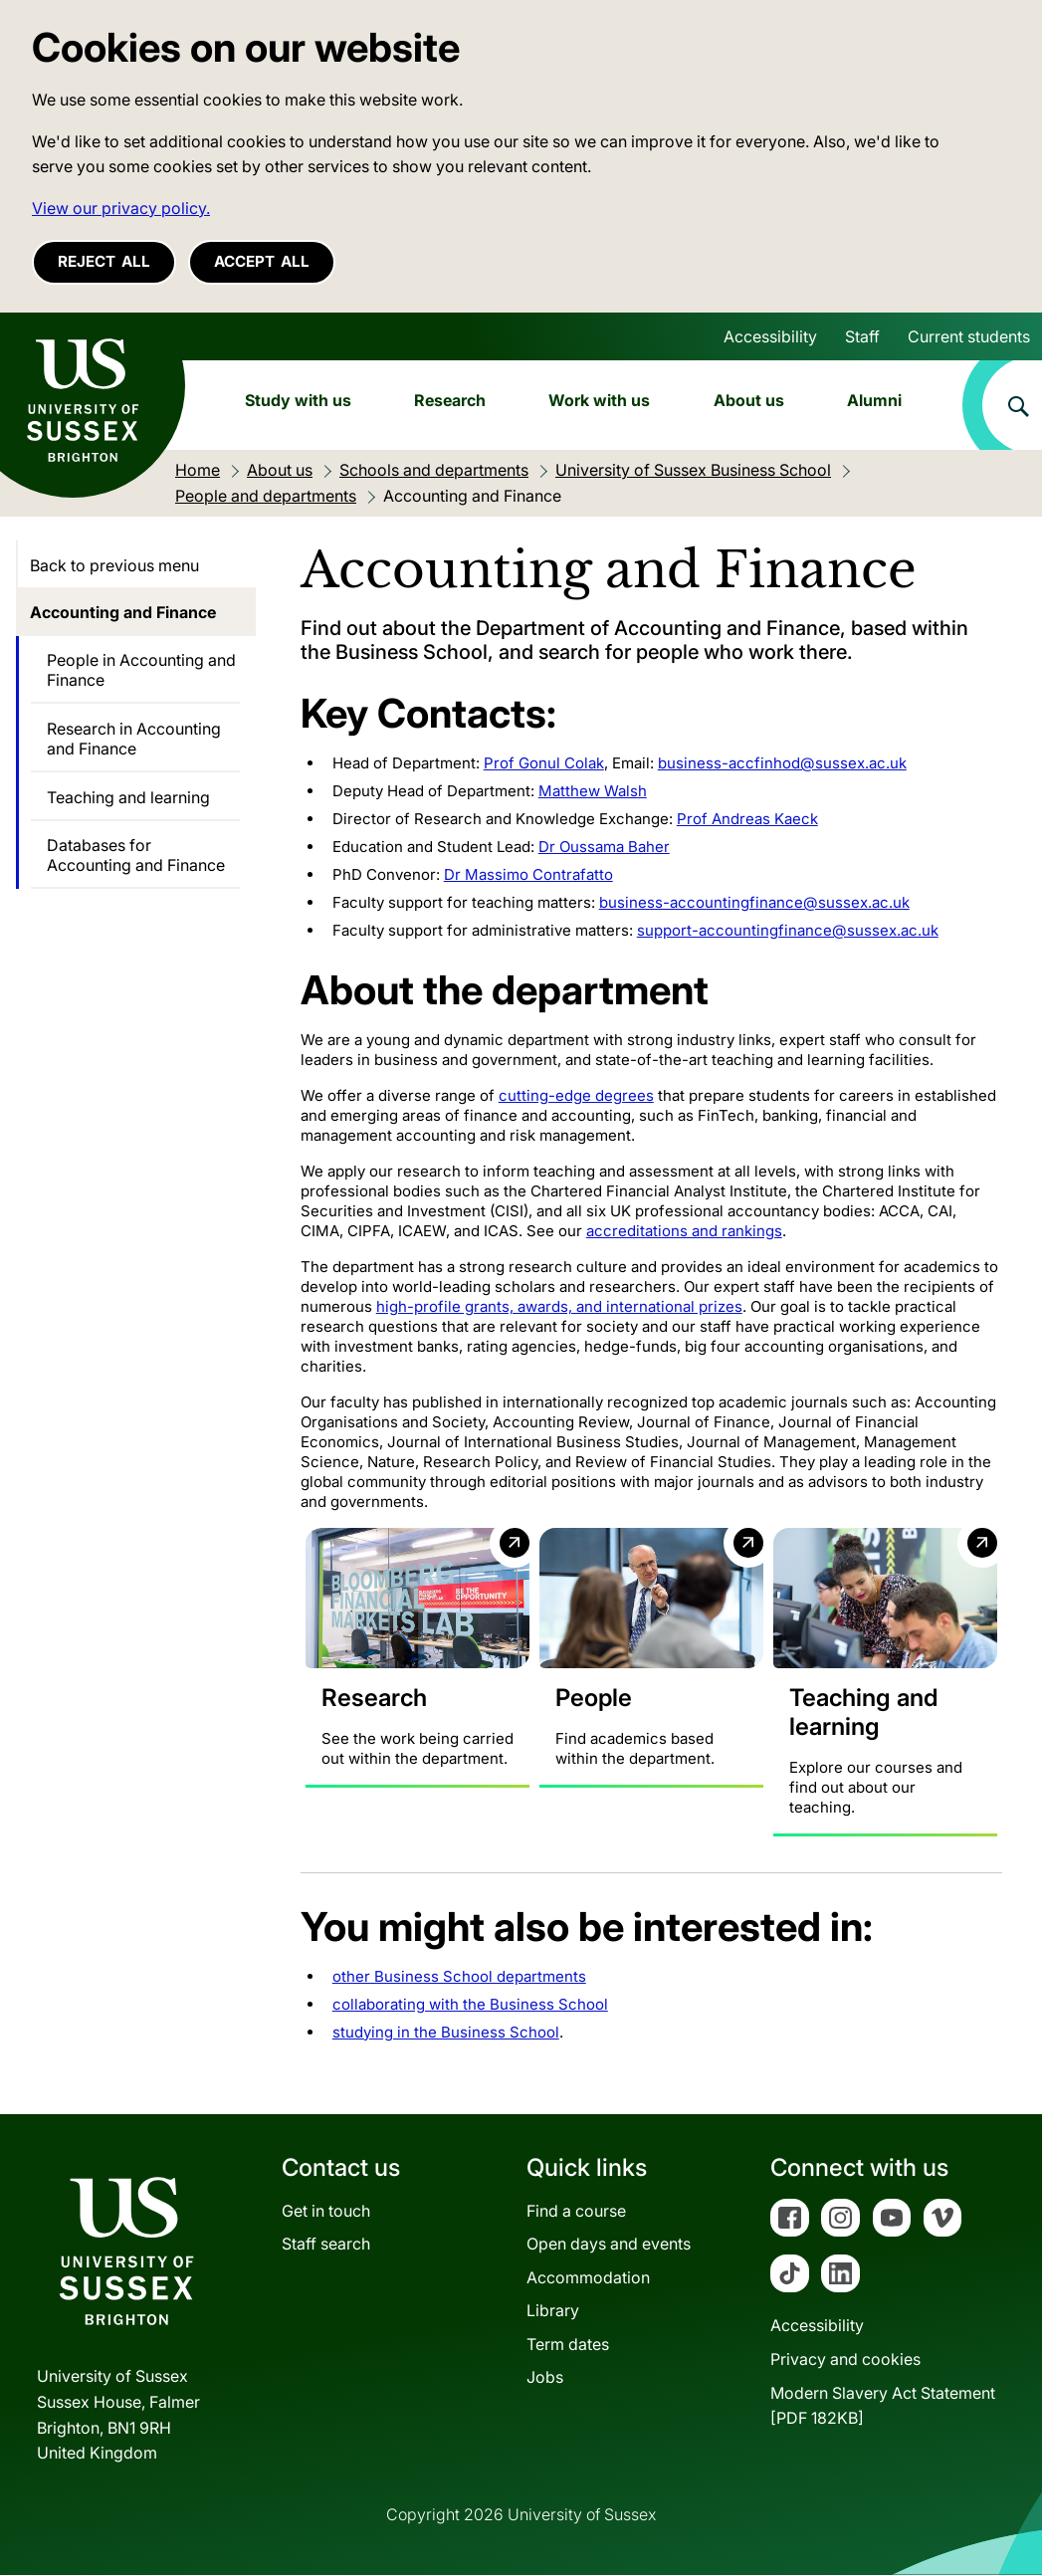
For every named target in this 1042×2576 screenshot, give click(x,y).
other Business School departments (459, 1976)
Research (450, 400)
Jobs (544, 2378)
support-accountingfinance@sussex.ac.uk (787, 930)
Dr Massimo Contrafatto (528, 874)
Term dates (567, 2344)
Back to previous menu (114, 565)
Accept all (262, 261)
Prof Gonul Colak (544, 762)
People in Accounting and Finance (141, 670)
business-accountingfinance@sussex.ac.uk (754, 902)
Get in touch (326, 2211)
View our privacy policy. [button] (121, 208)
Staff (862, 336)
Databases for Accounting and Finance (136, 855)
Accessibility (770, 336)
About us (749, 400)
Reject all (104, 261)
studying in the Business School (445, 2032)
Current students (969, 336)
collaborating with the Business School (470, 2004)
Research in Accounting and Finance (134, 738)
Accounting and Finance (123, 612)
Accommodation (588, 2277)
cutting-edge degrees (576, 1095)
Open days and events (608, 2244)
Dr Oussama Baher (604, 846)
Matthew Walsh (592, 790)
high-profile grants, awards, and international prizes (559, 1306)
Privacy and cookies (845, 2360)
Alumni (874, 400)
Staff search (326, 2244)
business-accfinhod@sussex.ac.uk (782, 762)
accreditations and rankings (684, 1230)
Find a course (576, 2211)
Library (552, 2311)
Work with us (599, 400)
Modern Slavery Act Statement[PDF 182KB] (882, 2406)
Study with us (298, 400)
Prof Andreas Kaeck (747, 818)
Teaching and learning (128, 797)
